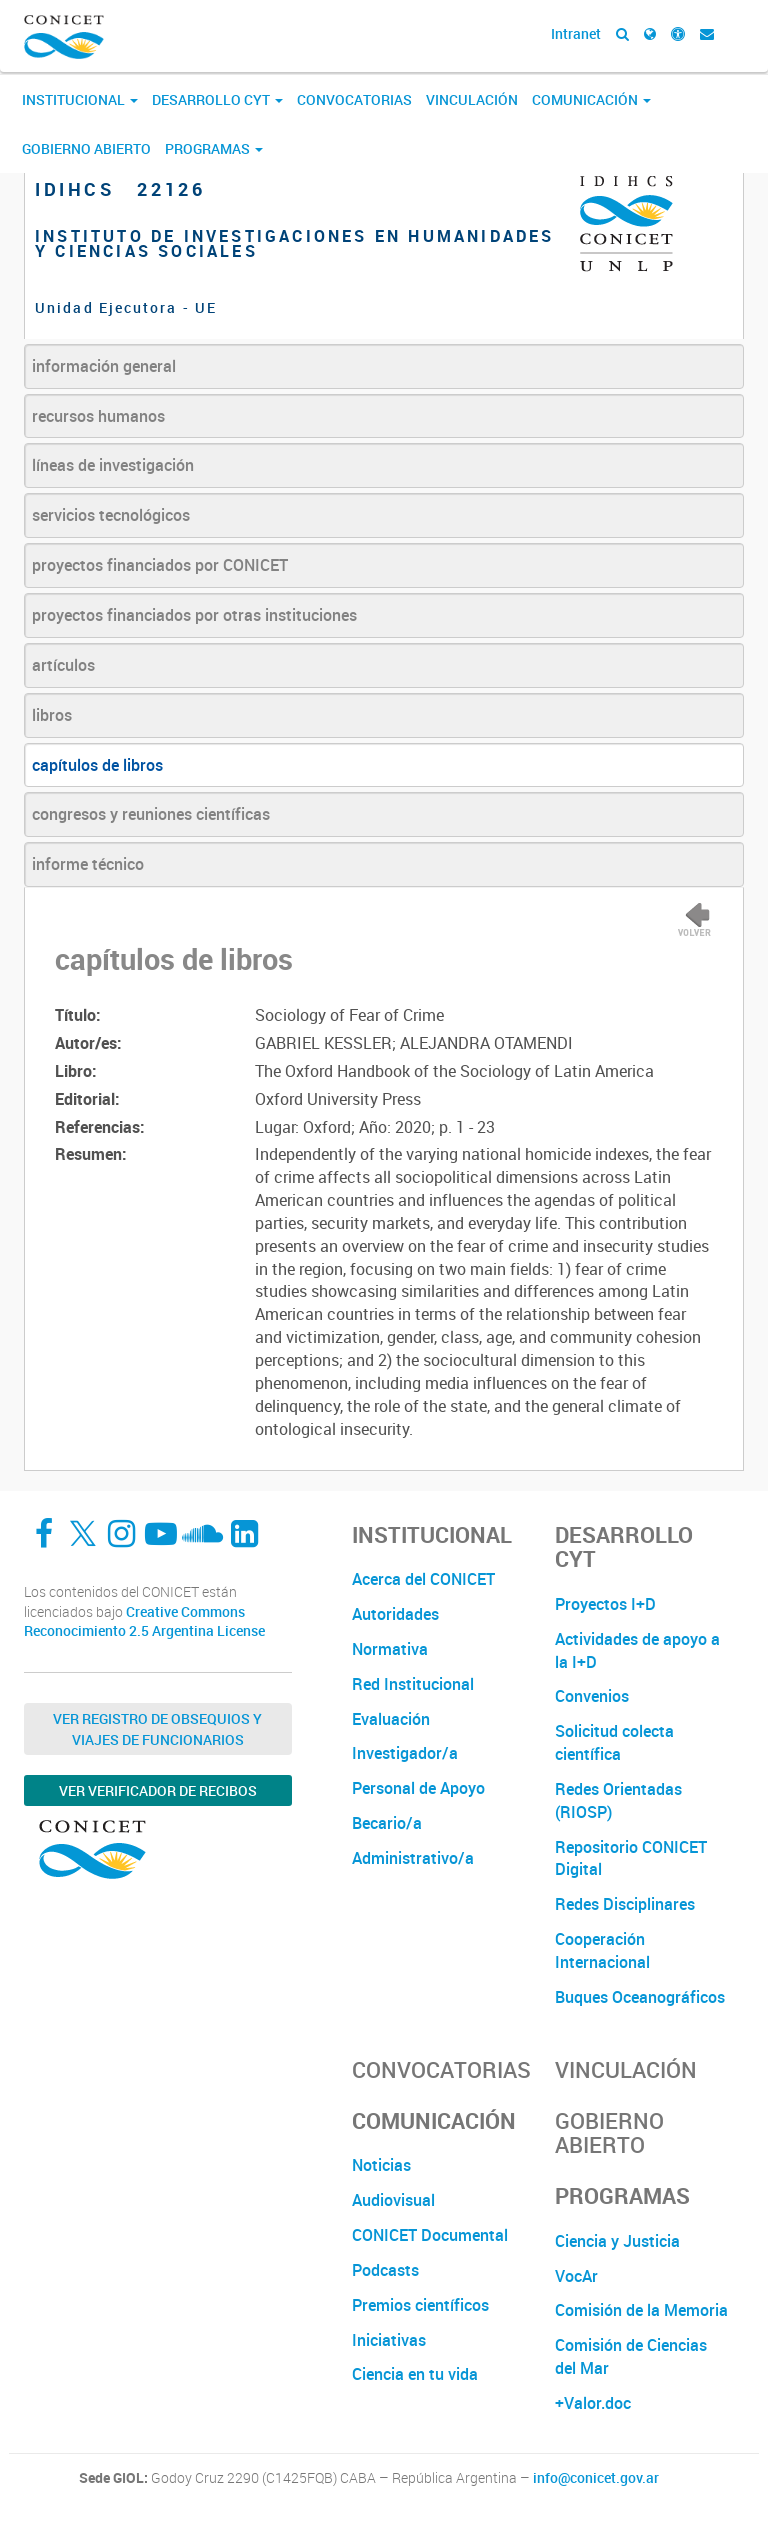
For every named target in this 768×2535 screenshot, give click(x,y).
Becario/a (387, 1823)
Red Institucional (413, 1684)
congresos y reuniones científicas (151, 814)
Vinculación (472, 99)
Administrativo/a (413, 1858)
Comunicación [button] (591, 99)
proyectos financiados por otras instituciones (194, 615)
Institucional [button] (80, 99)
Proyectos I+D (605, 1604)
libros (52, 715)
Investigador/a (405, 1753)
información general (104, 366)
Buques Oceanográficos (640, 1997)
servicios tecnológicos (111, 515)
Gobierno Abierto (86, 148)
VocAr (576, 2276)
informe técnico (88, 864)
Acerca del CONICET (423, 1579)
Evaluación (391, 1719)
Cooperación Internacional (602, 1950)
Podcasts (385, 2270)
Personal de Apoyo (418, 1788)
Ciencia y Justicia (617, 2241)
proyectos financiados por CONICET (160, 565)
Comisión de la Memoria (641, 2310)
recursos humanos (98, 416)
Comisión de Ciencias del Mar (631, 2356)
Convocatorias (354, 99)
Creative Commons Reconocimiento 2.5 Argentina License (144, 1621)
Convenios (592, 1696)
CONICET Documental (430, 2235)
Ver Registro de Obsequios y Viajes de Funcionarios (157, 1729)
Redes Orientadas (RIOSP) (618, 1800)
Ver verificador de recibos (158, 1790)
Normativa (390, 1649)
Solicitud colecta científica (614, 1742)
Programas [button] (214, 148)
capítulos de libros (97, 765)
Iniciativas (389, 2340)
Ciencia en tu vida (415, 2374)
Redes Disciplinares (625, 1904)
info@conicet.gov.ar (596, 2478)
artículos (63, 665)
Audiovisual (393, 2200)
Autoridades (395, 1614)
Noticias (381, 2165)
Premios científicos (420, 2305)
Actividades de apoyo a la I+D (637, 1650)
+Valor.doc (593, 2403)
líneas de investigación (113, 465)
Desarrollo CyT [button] (217, 99)
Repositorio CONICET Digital (631, 1858)
